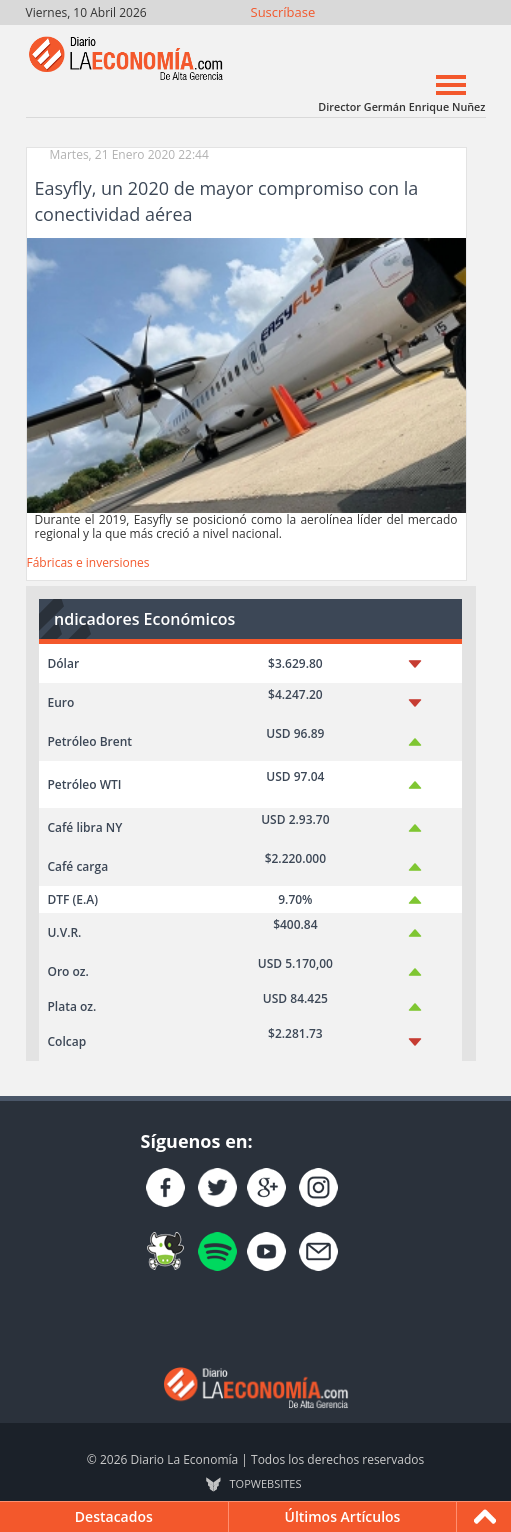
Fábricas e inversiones (88, 562)
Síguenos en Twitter (353, 37)
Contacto (469, 37)
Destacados (114, 1516)
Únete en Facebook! (324, 37)
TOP (266, 1484)
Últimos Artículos (342, 1516)
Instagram (382, 37)
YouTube (411, 37)
